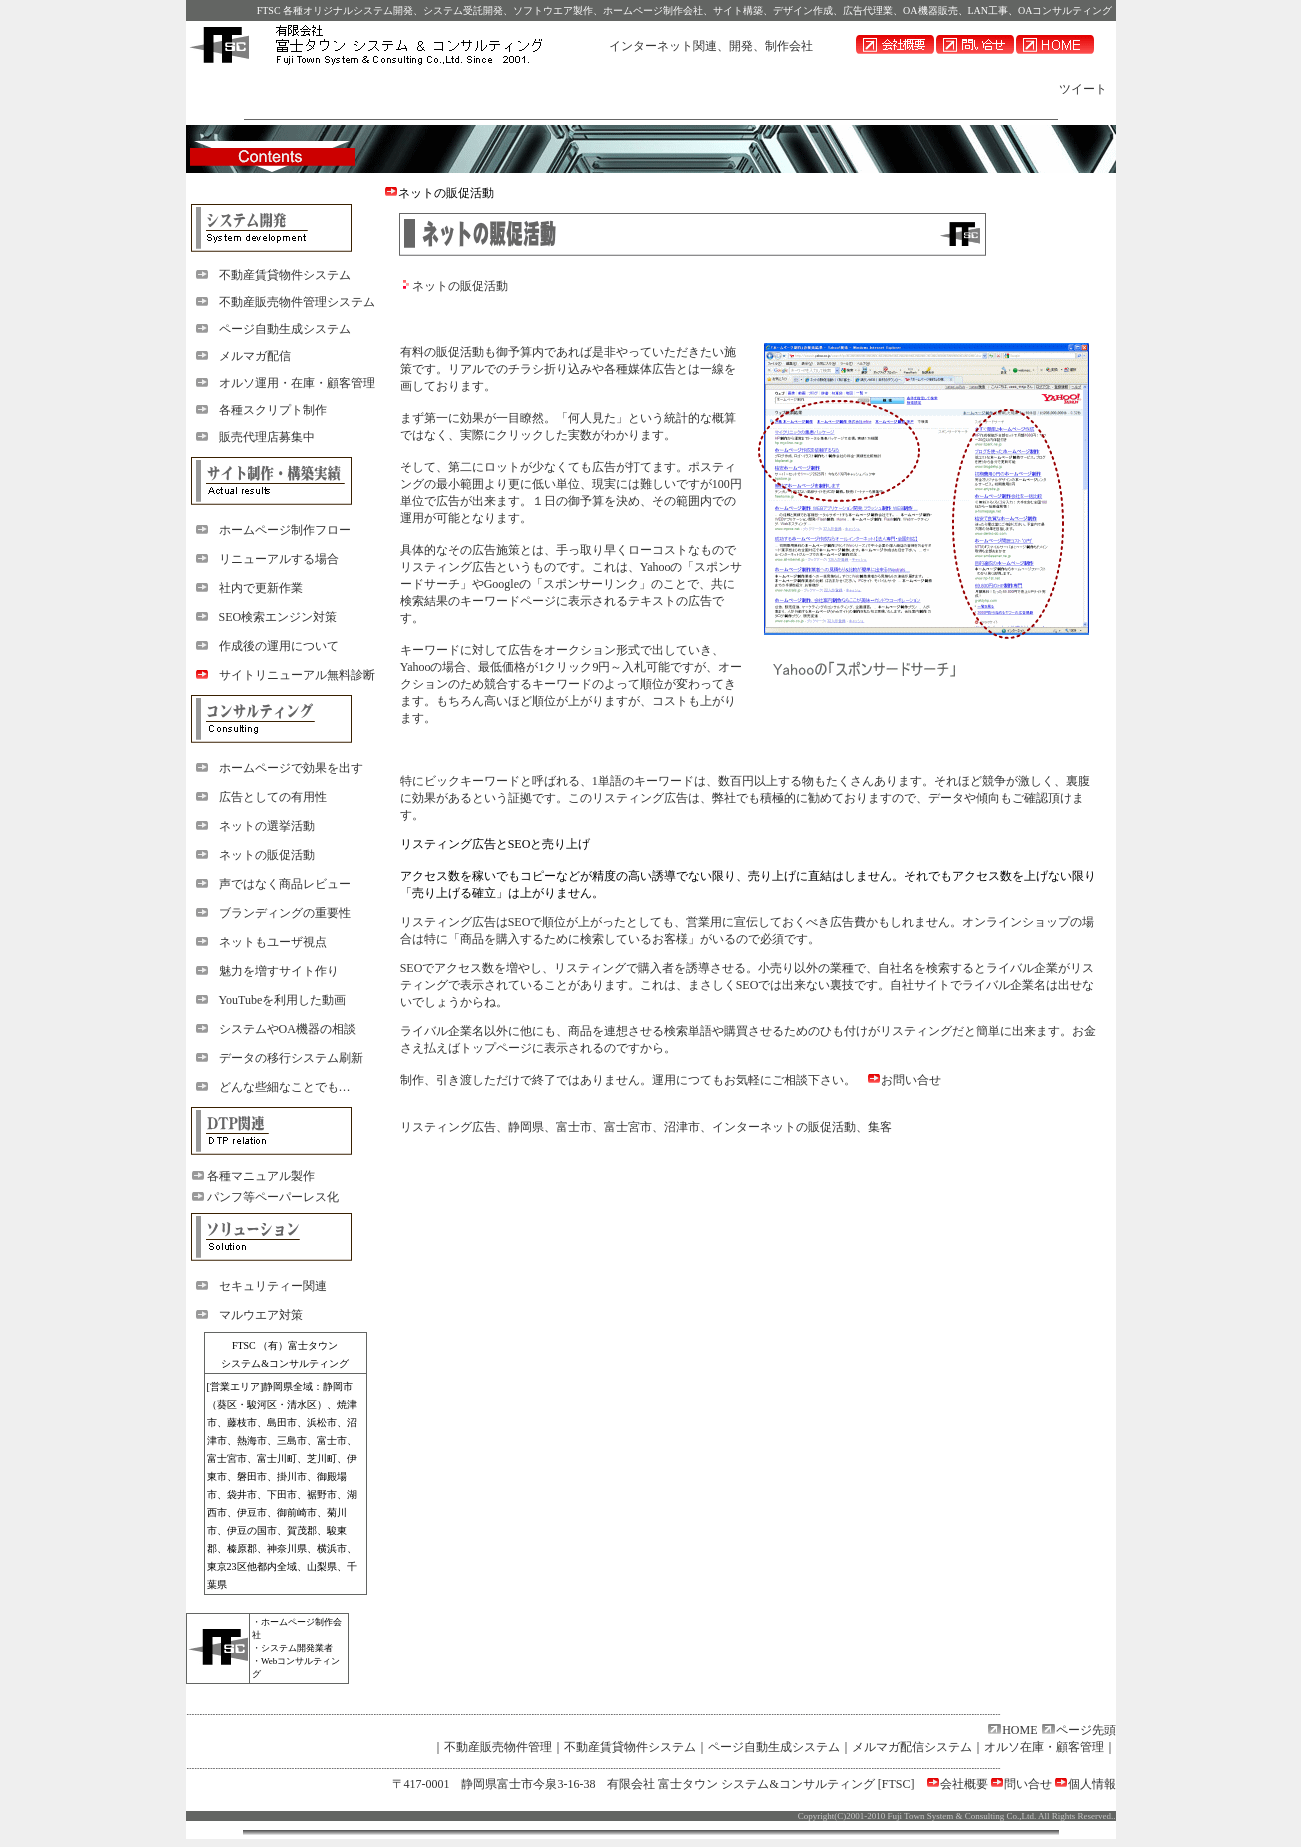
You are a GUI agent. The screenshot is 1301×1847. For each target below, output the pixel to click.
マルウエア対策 (261, 1315)
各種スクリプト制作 (273, 410)
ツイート (1083, 89)
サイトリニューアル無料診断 (297, 675)
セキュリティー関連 (273, 1286)
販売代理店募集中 (267, 437)
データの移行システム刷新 (291, 1058)
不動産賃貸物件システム (285, 275)
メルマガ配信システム (912, 1747)
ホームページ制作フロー (285, 530)
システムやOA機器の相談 (287, 1029)
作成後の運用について (279, 646)
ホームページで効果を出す (291, 768)
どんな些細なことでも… (285, 1087)
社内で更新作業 (261, 588)
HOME (1019, 1730)
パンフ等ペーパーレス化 (273, 1197)
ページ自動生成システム (285, 329)
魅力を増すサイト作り (279, 971)
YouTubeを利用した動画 (283, 1000)
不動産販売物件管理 (498, 1747)
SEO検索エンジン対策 (278, 617)
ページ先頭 (1086, 1730)
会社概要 (964, 1784)
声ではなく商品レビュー (285, 884)
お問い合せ (911, 1080)
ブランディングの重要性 (285, 913)
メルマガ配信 (255, 356)
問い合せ (1028, 1784)
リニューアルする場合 (279, 559)
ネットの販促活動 (267, 855)
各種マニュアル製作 (261, 1176)
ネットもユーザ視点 (273, 942)
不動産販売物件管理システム (297, 302)
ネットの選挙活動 (267, 826)
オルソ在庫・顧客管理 (1044, 1747)
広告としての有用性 (273, 797)
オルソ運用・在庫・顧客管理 (297, 383)
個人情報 (1092, 1784)
